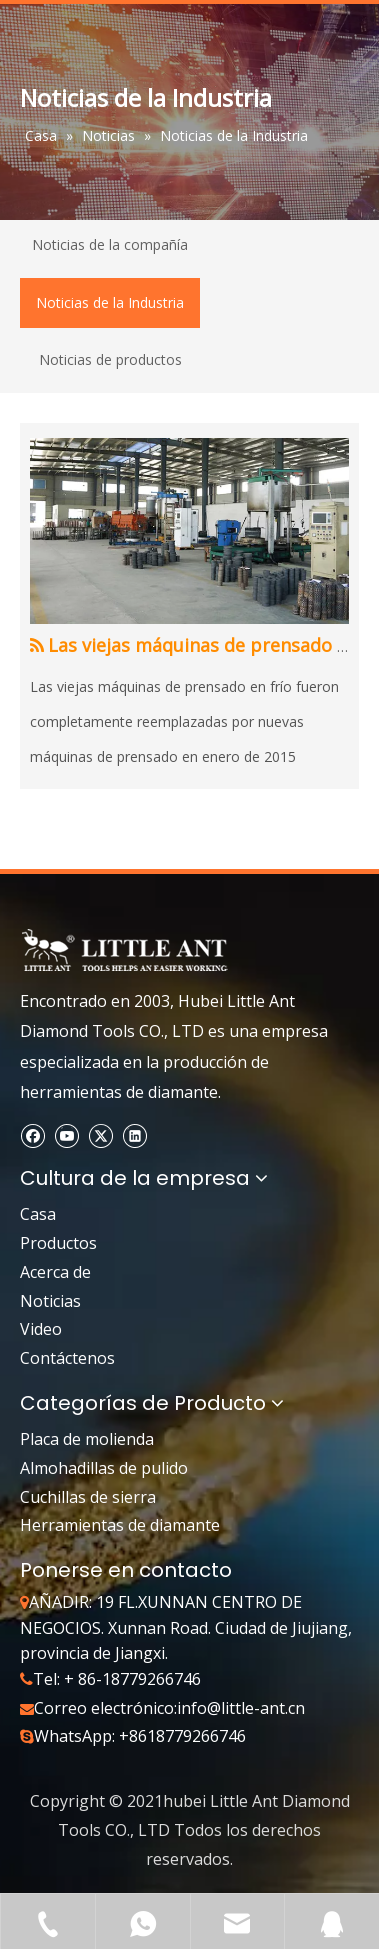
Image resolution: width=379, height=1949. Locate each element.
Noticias (50, 1301)
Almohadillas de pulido (104, 1468)
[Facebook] (32, 1134)
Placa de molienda (87, 1439)
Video (41, 1329)
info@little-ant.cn (241, 1708)
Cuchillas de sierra (88, 1497)
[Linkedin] (134, 1134)
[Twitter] (100, 1134)
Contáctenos (67, 1358)
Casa (38, 1214)
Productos (58, 1243)
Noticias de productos (110, 359)
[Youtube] (66, 1134)
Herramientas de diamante (120, 1525)
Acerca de (55, 1272)
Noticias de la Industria (110, 302)
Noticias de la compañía (110, 244)
